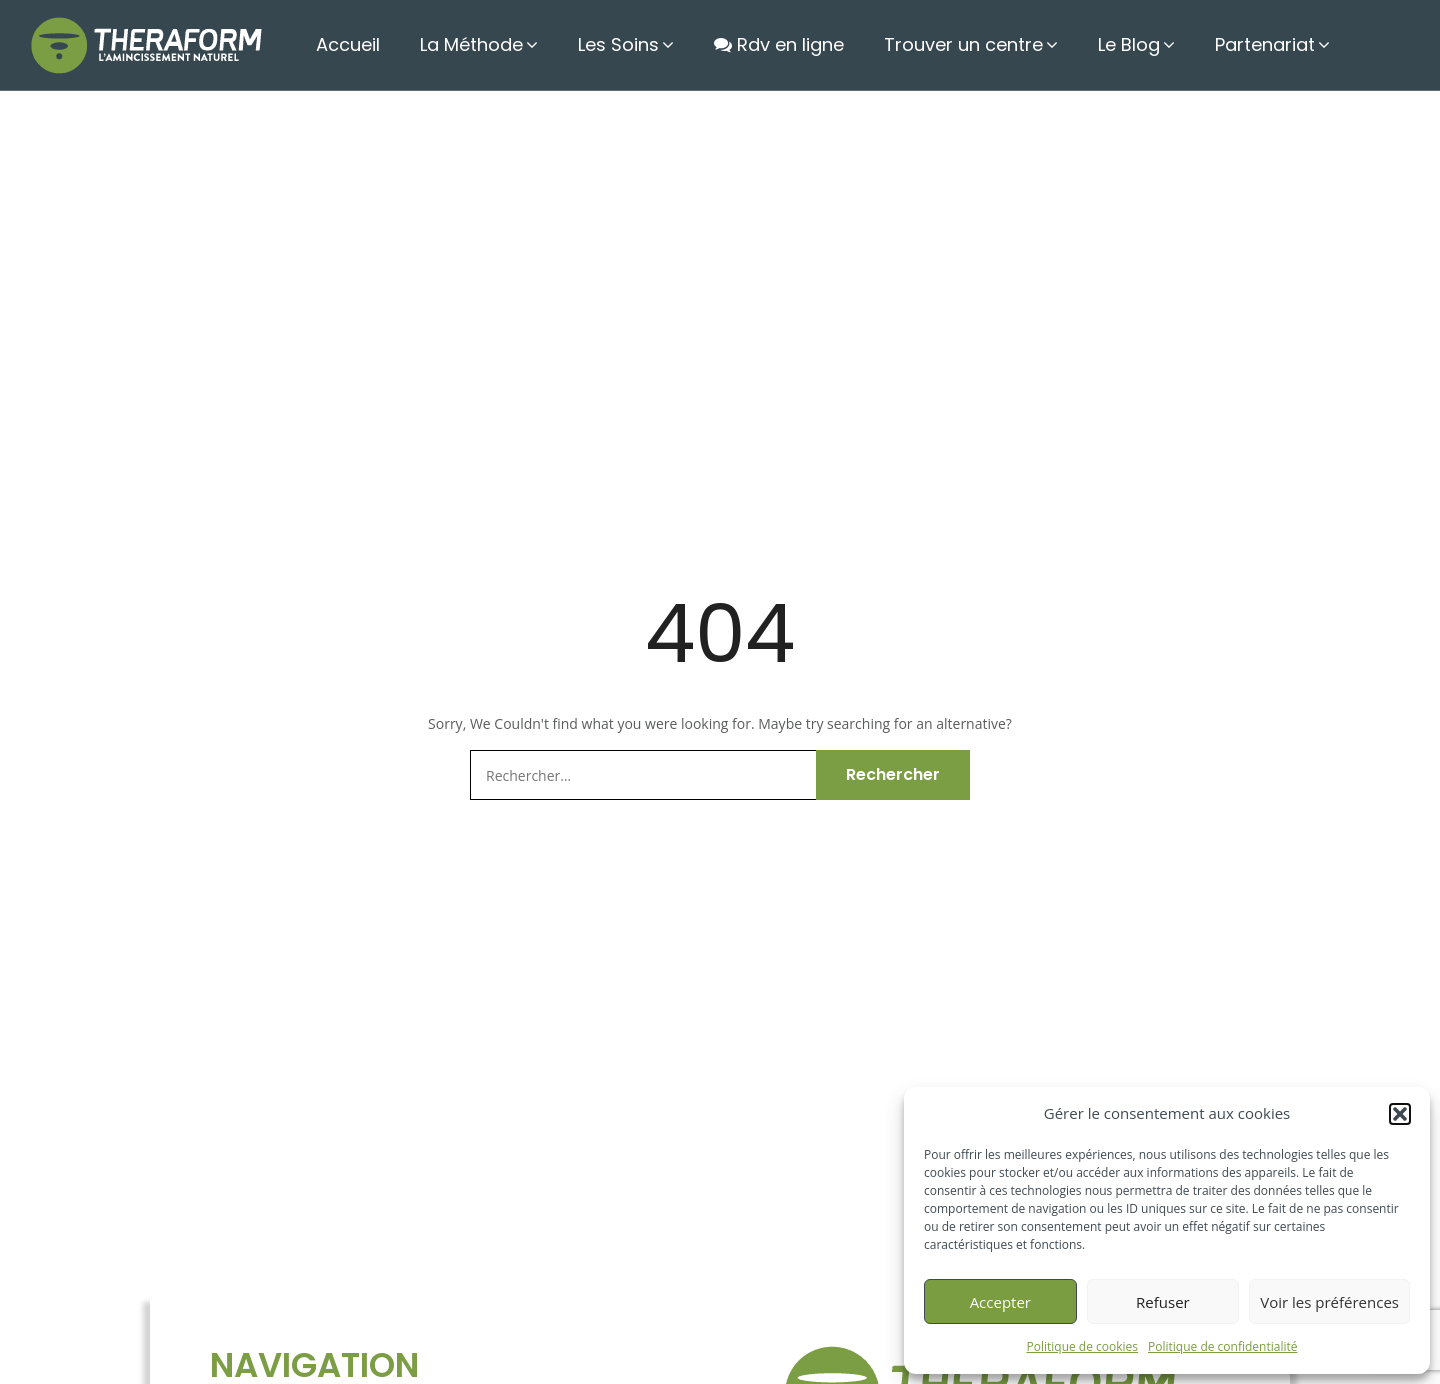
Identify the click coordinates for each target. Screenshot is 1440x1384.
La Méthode (471, 44)
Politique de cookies (1083, 1346)
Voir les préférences (1329, 1302)
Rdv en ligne (779, 44)
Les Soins (618, 44)
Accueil (348, 44)
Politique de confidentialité (1222, 1346)
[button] (1400, 1114)
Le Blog (1129, 44)
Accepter (1000, 1302)
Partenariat (1265, 44)
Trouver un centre (963, 44)
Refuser (1163, 1302)
